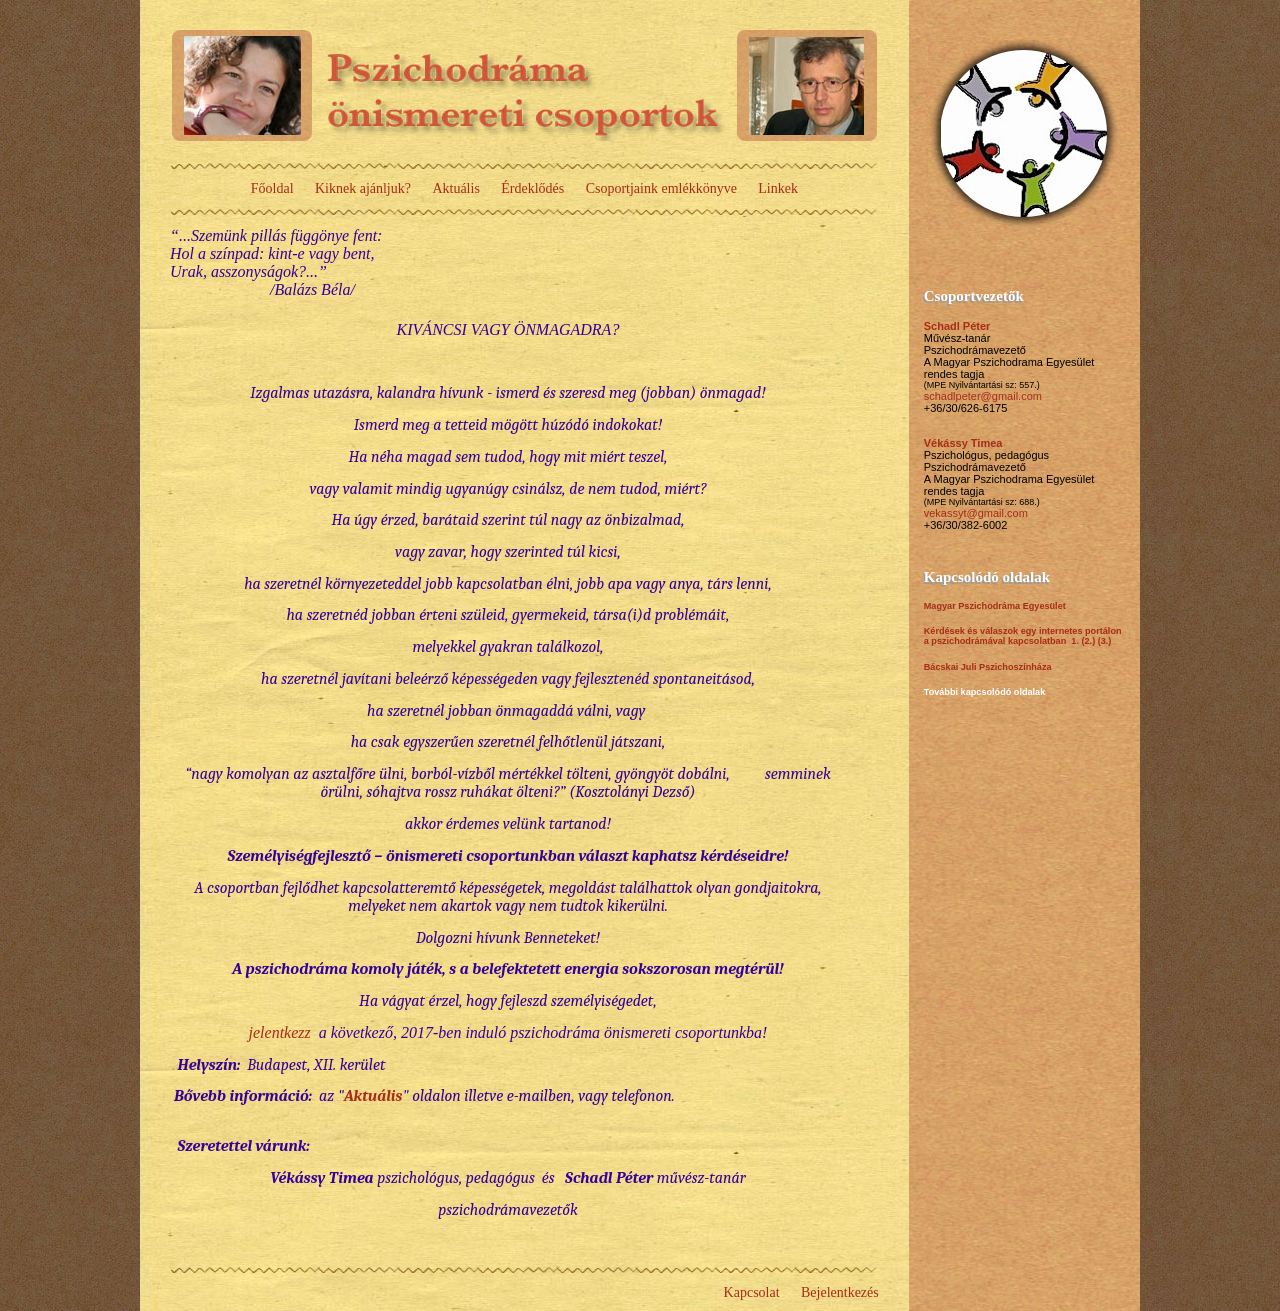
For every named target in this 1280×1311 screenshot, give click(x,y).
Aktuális (455, 188)
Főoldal (272, 188)
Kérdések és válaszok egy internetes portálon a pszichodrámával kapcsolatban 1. (1023, 636)
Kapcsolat (752, 1292)
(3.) (1105, 641)
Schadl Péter (957, 326)
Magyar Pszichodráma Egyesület (995, 606)
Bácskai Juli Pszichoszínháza (988, 667)
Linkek (778, 188)
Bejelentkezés (840, 1292)
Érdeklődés (532, 188)
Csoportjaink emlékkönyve (661, 188)
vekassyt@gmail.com (976, 513)
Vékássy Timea (963, 443)
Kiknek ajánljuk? (363, 188)
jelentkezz (280, 1032)
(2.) (1088, 641)
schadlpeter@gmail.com (983, 396)
